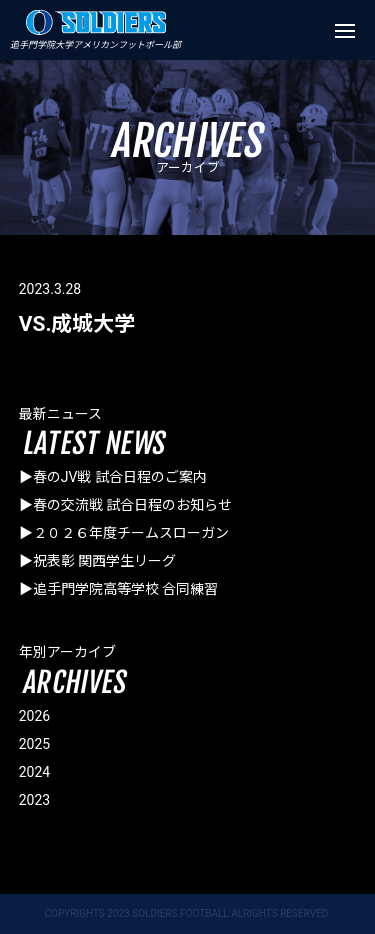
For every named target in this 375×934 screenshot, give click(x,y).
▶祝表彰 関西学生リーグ (97, 561)
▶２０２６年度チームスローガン (124, 533)
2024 (34, 772)
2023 (34, 800)
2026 (34, 716)
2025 (34, 744)
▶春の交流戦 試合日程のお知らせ (125, 505)
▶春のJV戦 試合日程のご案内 (113, 477)
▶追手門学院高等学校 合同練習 (118, 589)
